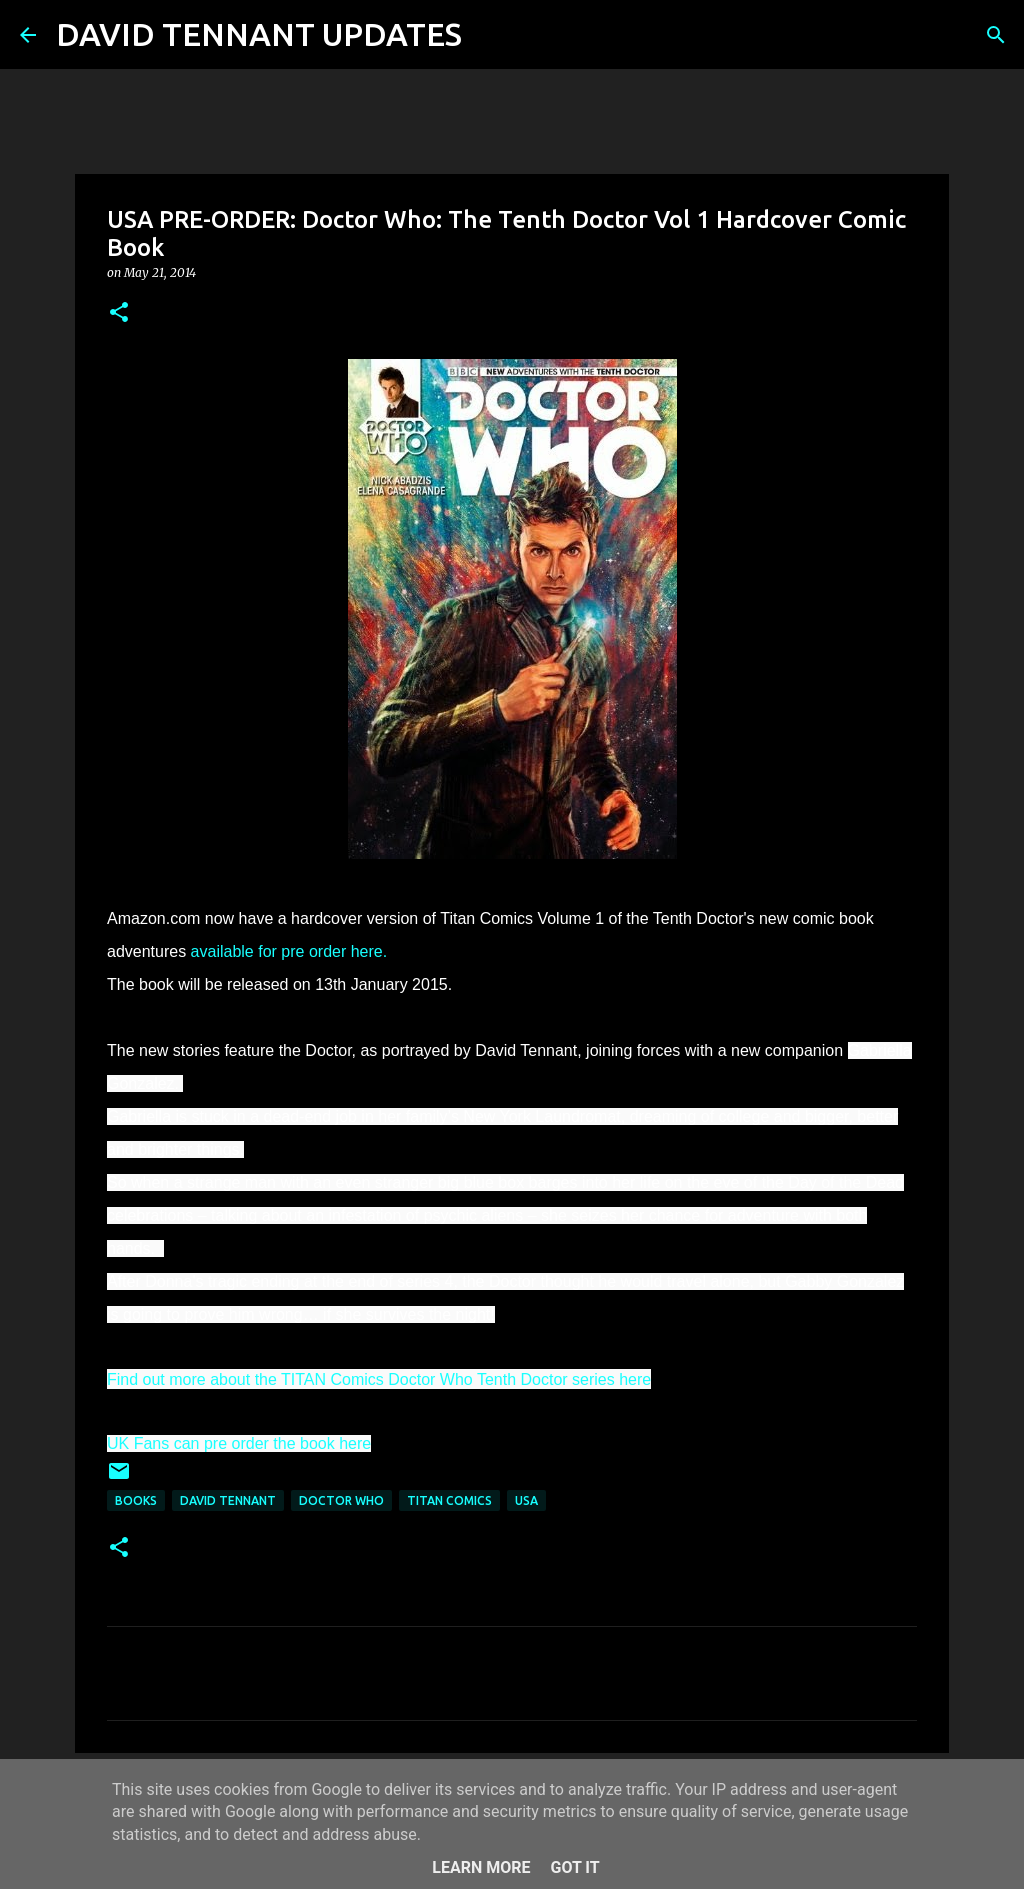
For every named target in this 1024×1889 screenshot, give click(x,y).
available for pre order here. (289, 951)
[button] (119, 313)
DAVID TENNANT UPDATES (259, 34)
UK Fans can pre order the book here (239, 1443)
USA (526, 1500)
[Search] (490, 35)
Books (136, 1500)
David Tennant (228, 1500)
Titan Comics (449, 1500)
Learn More (481, 1867)
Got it (574, 1867)
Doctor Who (341, 1500)
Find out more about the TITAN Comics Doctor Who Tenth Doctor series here (379, 1379)
